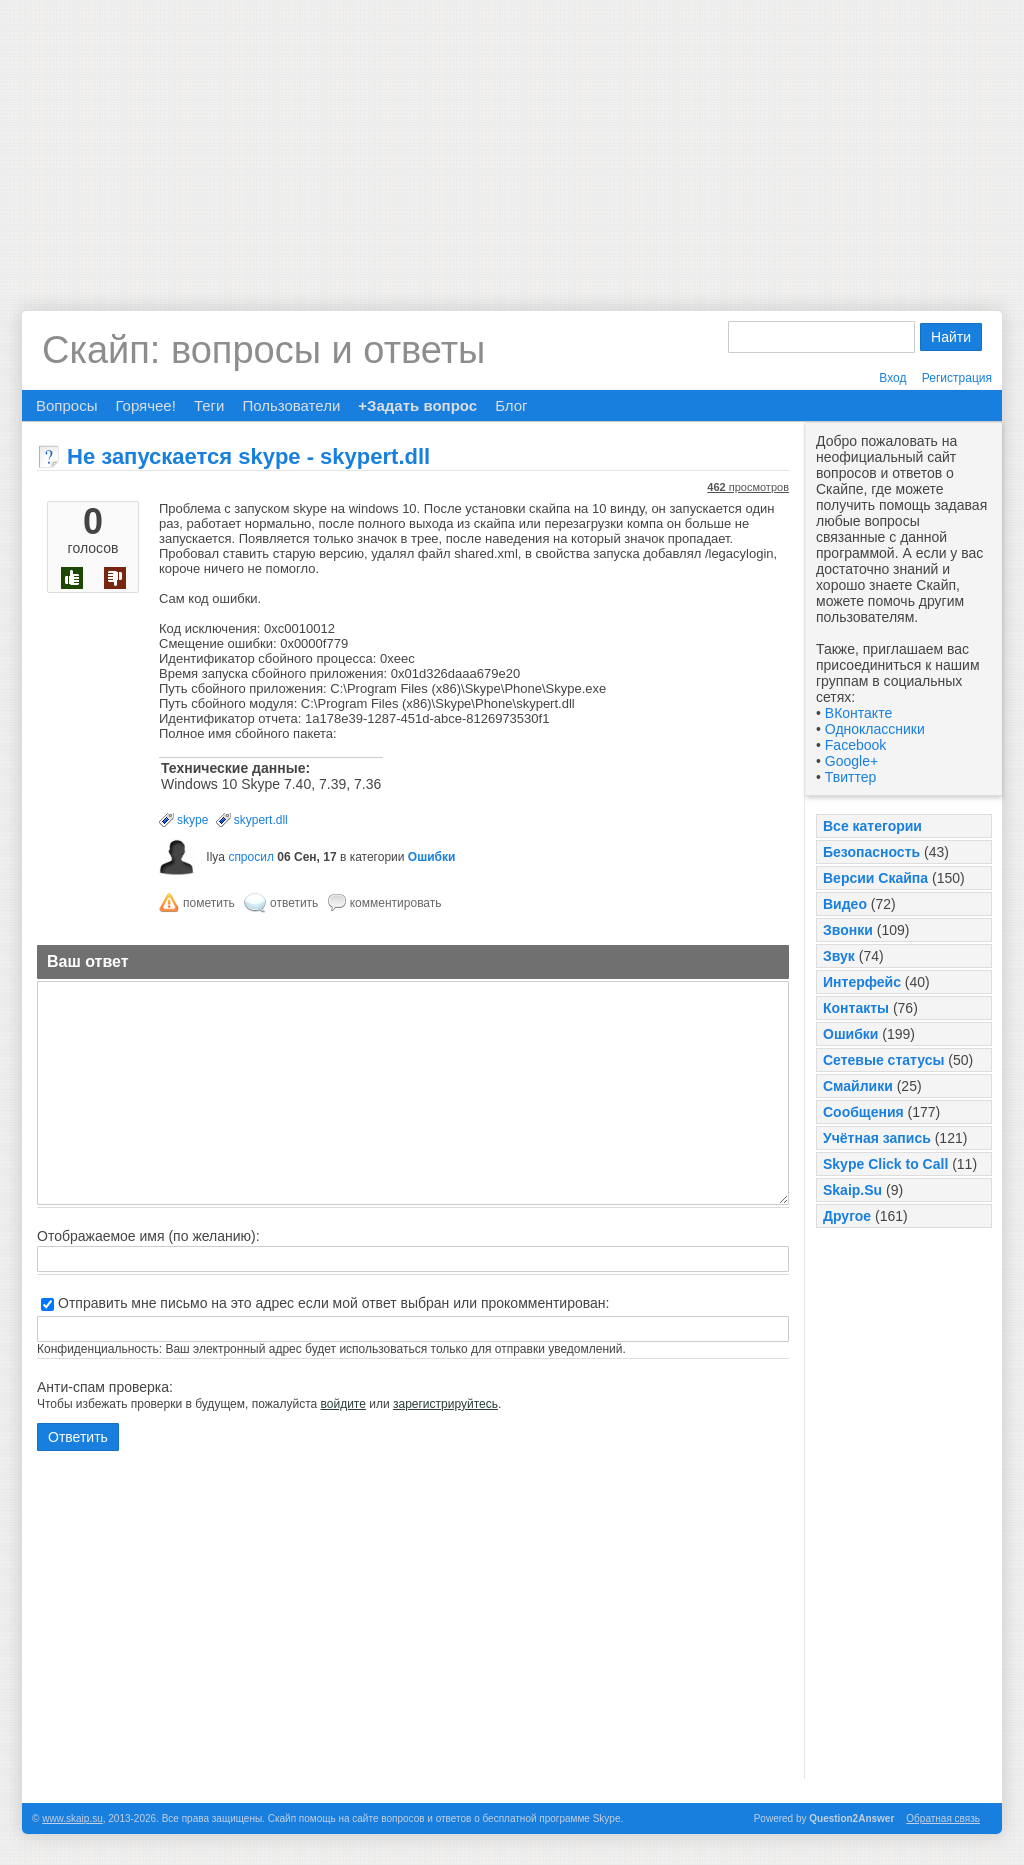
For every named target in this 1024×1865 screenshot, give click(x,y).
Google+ (851, 761)
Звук (839, 956)
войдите (343, 1404)
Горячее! (145, 405)
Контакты (856, 1008)
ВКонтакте (858, 713)
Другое (847, 1216)
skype (192, 820)
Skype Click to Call (885, 1164)
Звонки (848, 930)
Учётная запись (877, 1138)
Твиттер (850, 777)
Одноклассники (875, 729)
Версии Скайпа (875, 878)
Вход (892, 378)
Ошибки (850, 1034)
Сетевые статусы (883, 1060)
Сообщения (863, 1112)
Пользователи (291, 405)
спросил (251, 857)
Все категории (872, 826)
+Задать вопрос (417, 405)
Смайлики (858, 1086)
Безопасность (871, 852)
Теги (209, 405)
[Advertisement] (512, 140)
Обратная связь (943, 1818)
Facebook (855, 745)
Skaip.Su (852, 1190)
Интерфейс (862, 982)
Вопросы (66, 405)
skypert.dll (261, 820)
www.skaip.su (72, 1818)
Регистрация (957, 378)
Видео (845, 904)
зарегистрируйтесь (445, 1404)
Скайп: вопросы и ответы (263, 350)
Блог (511, 405)
